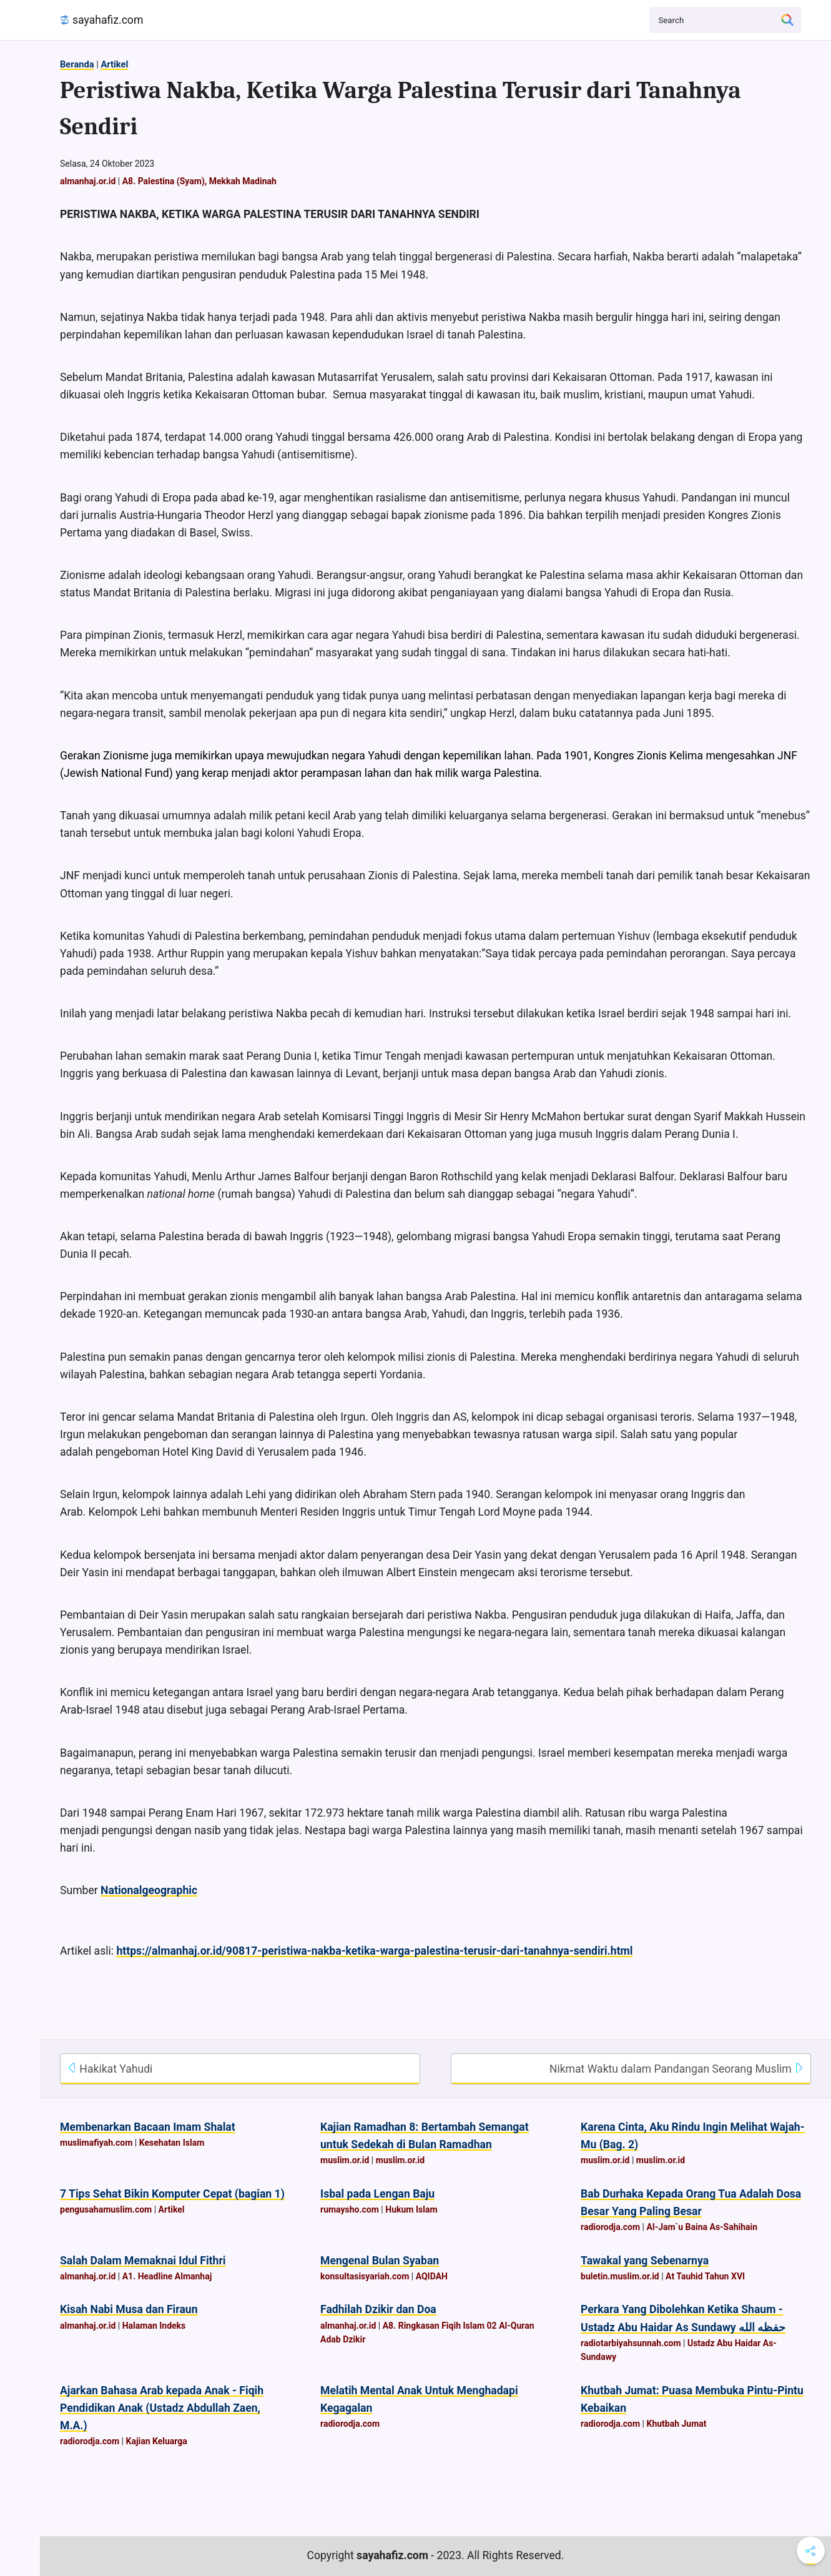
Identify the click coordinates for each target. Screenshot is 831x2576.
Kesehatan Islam (172, 2143)
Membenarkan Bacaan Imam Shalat (147, 2127)
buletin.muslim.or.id (620, 2276)
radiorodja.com (610, 2227)
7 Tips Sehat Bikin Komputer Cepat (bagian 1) (172, 2194)
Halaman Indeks (154, 2326)
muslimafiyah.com (96, 2143)
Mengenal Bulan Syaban (379, 2260)
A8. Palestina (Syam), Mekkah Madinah (199, 181)
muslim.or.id (344, 2160)
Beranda (77, 64)
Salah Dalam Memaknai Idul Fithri (143, 2260)
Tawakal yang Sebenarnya (645, 2260)
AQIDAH (432, 2276)
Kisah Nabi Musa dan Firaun (129, 2309)
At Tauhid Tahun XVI (705, 2276)
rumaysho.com (349, 2209)
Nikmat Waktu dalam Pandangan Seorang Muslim (676, 2069)
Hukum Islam (411, 2209)
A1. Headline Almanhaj (167, 2276)
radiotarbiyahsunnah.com (631, 2343)
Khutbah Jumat (677, 2424)
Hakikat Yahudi (109, 2069)
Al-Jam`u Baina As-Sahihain (702, 2227)
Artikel (114, 64)
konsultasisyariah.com (364, 2276)
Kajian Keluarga (156, 2441)
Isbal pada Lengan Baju (377, 2194)
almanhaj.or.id (88, 181)
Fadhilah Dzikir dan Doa (378, 2309)
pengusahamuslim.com (106, 2209)
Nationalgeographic (149, 1890)
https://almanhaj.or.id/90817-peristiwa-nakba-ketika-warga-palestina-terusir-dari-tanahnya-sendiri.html (374, 1951)
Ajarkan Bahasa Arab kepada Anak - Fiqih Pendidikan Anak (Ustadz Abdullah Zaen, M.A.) (161, 2408)
